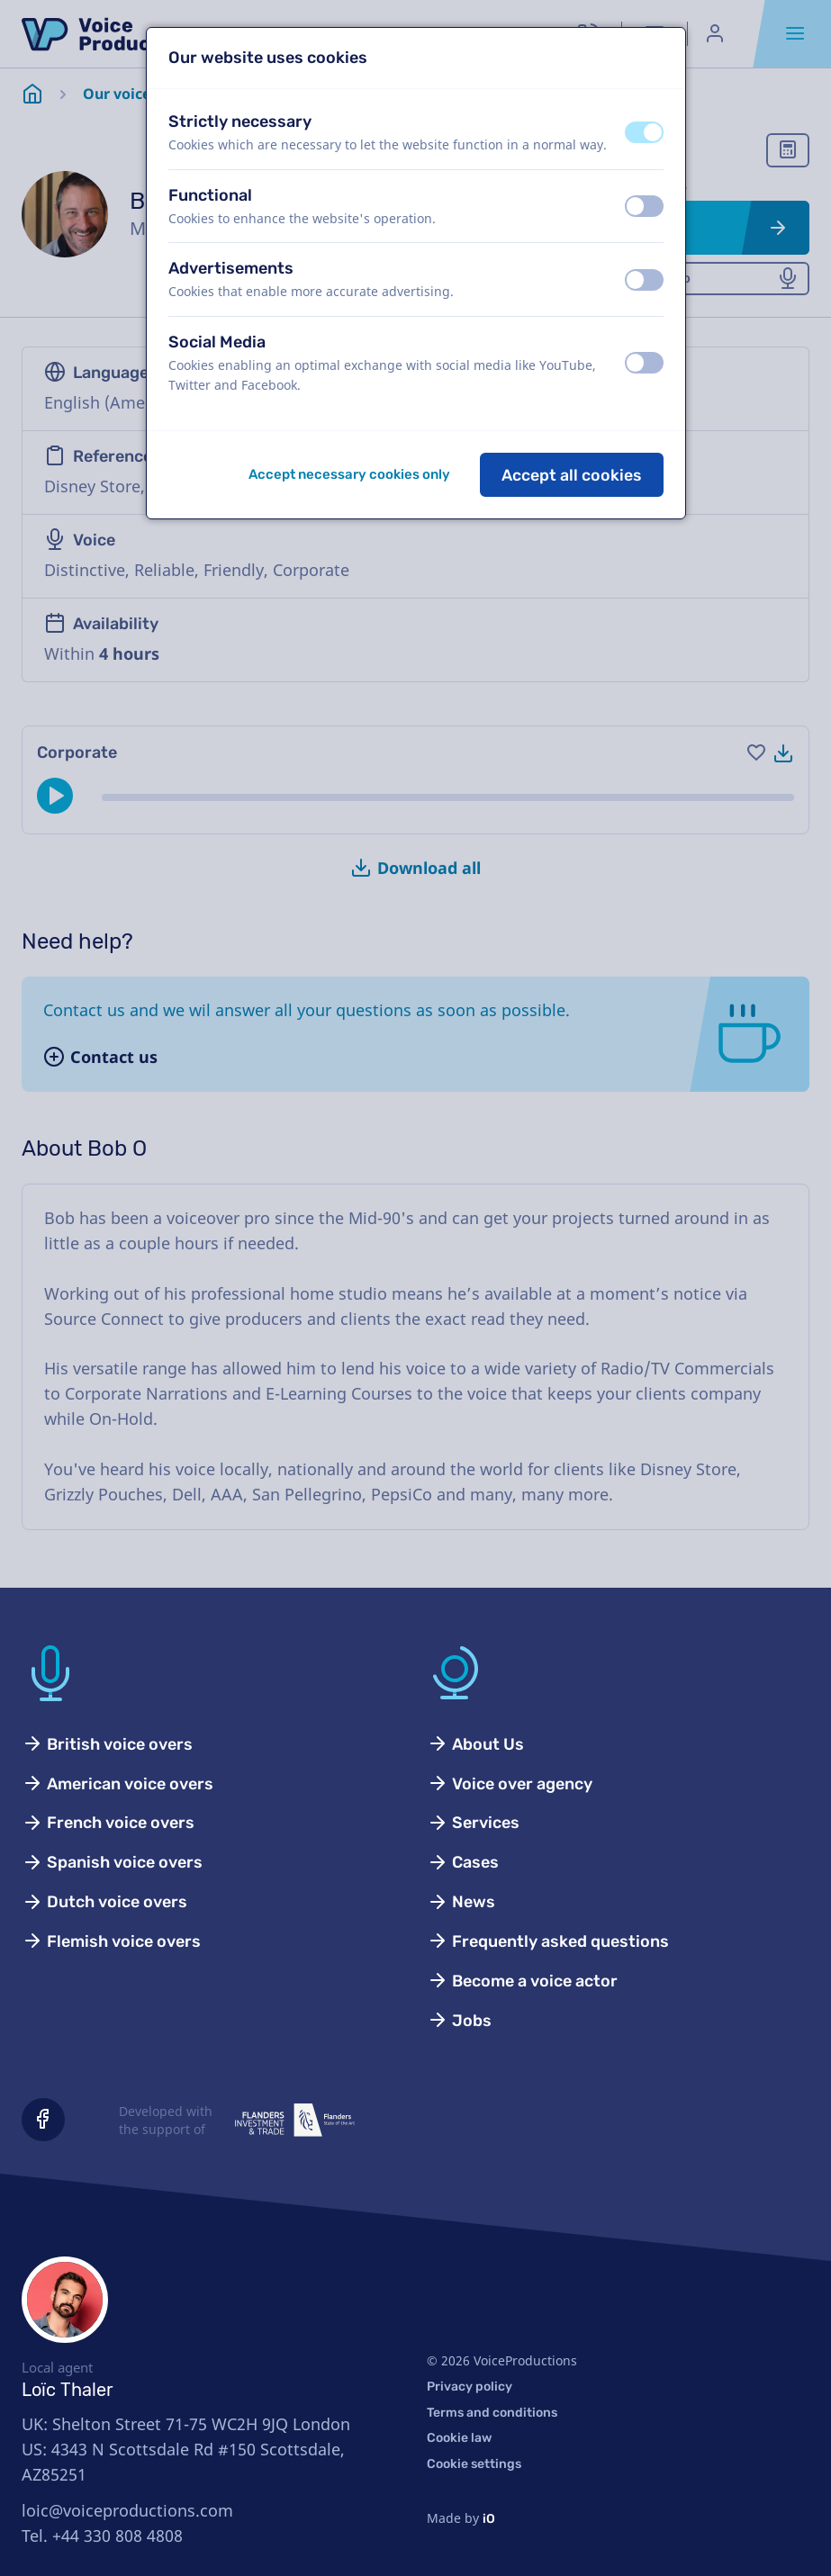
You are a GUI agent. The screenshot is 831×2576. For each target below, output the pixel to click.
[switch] (644, 132)
